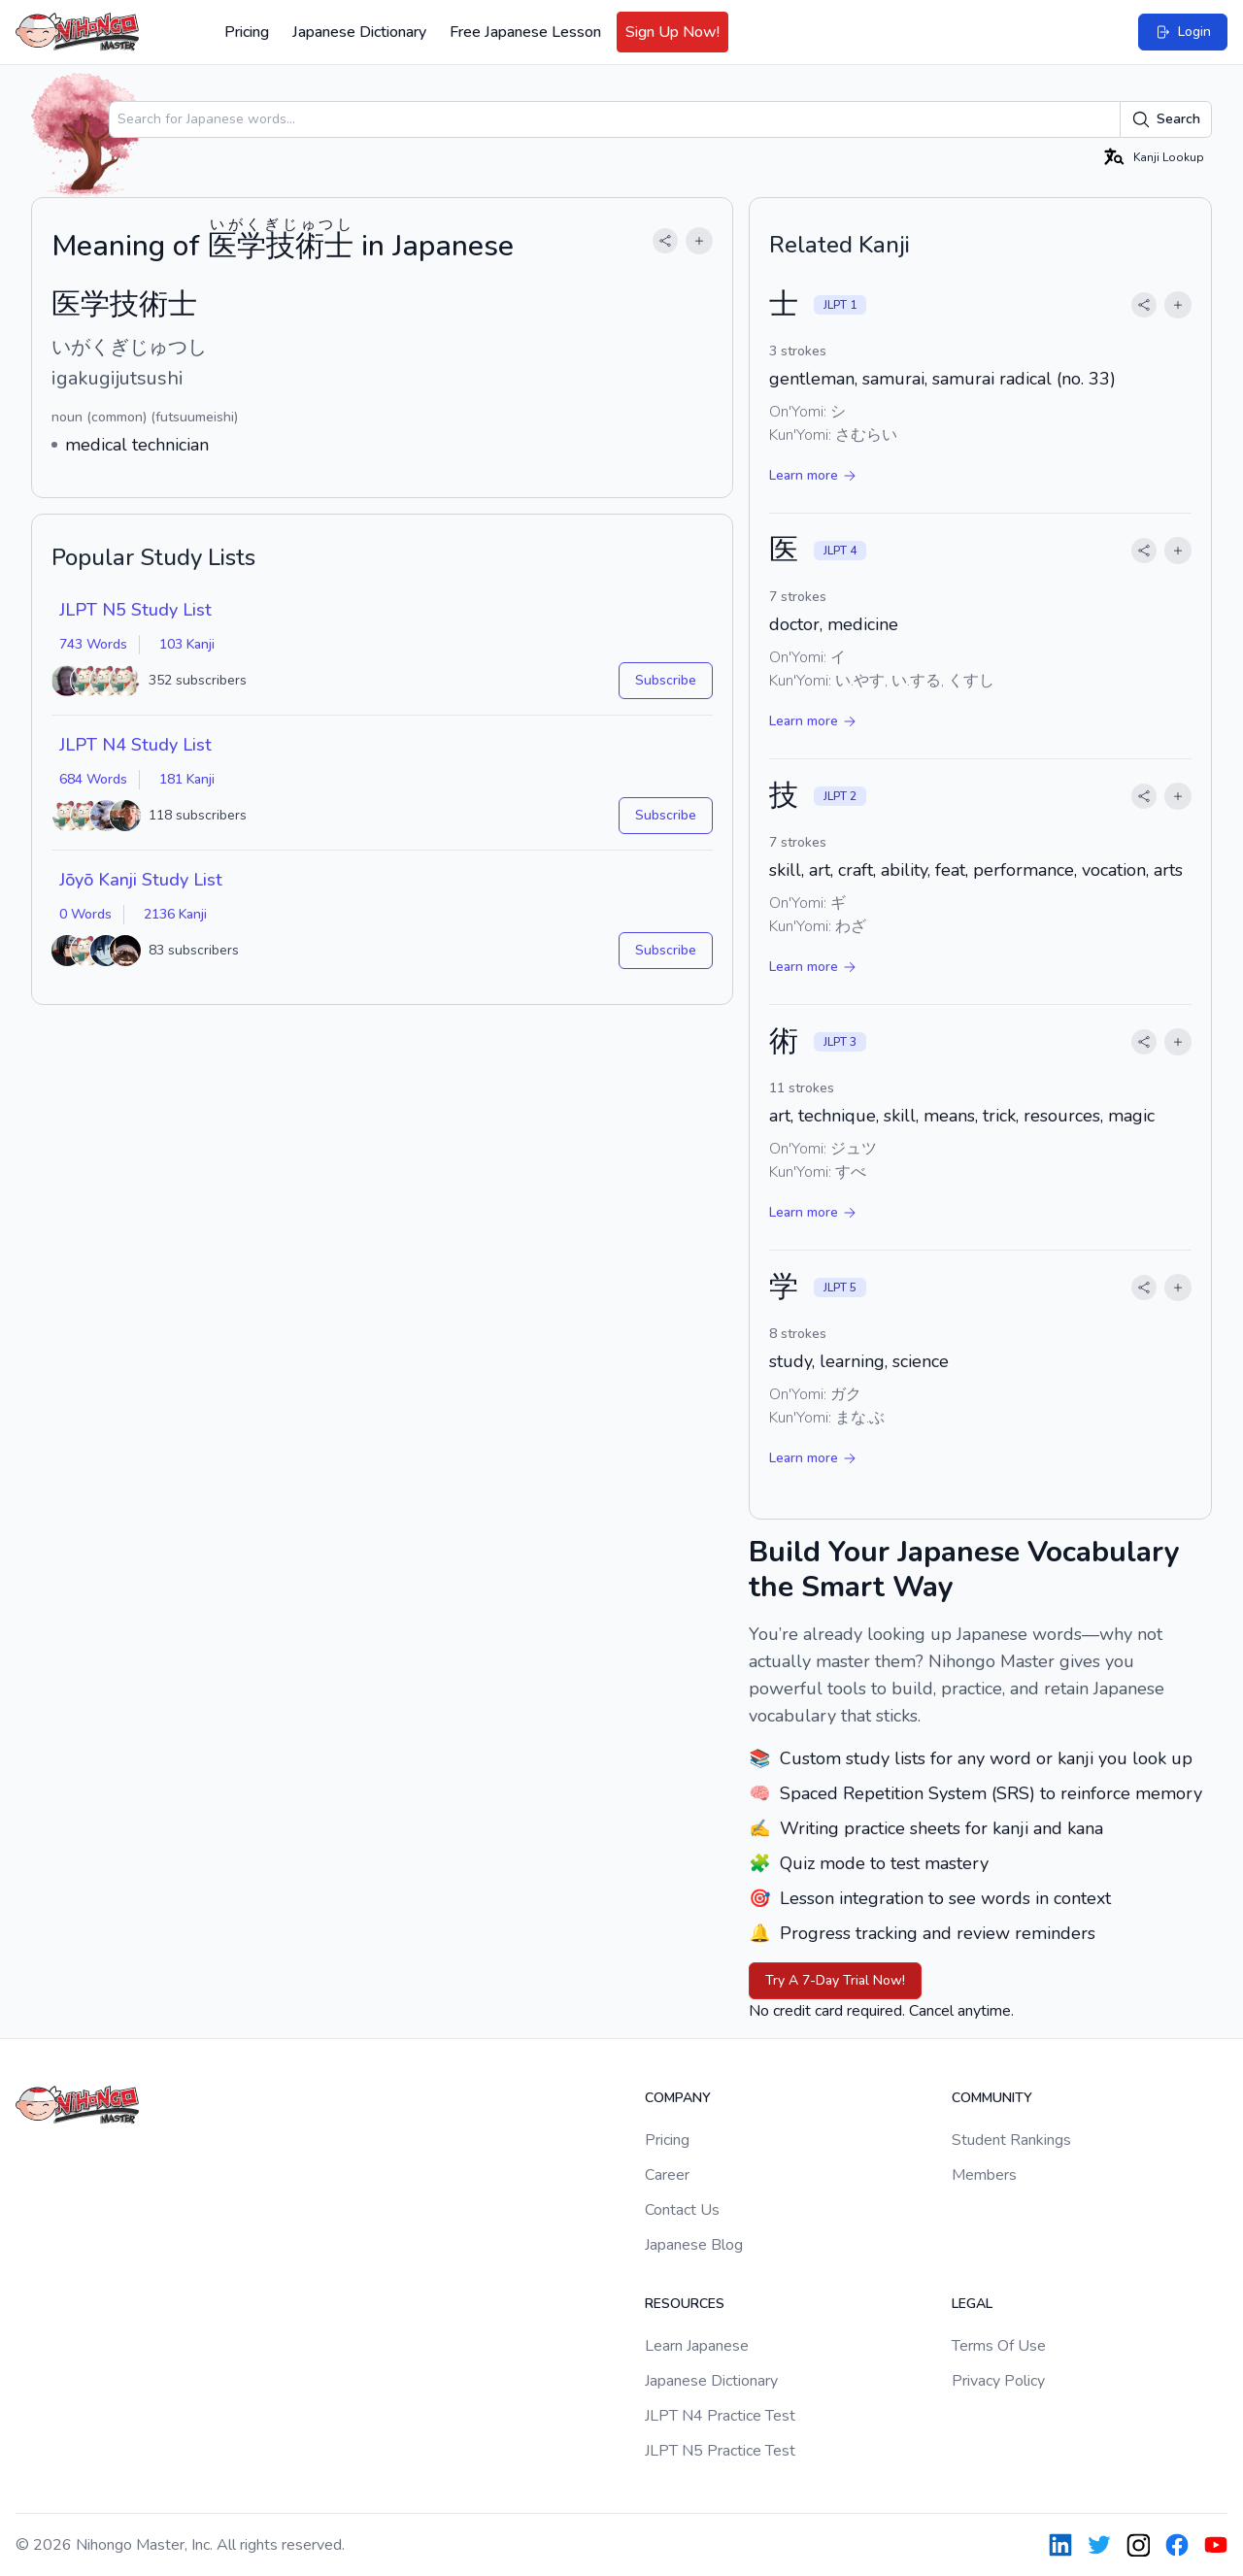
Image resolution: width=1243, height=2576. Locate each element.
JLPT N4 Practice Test (720, 2415)
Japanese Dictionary (359, 32)
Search (1165, 119)
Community (992, 2098)
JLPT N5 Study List (135, 609)
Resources (684, 2303)
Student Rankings (1011, 2140)
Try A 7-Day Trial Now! (835, 1980)
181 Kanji (187, 779)
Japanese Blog (694, 2245)
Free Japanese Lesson (525, 32)
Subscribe (665, 680)
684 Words (93, 779)
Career (667, 2175)
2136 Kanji (175, 914)
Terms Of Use (999, 2346)
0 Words (85, 914)
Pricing (246, 32)
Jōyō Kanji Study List (140, 879)
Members (984, 2175)
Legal (972, 2303)
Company (678, 2098)
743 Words (93, 644)
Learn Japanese (697, 2346)
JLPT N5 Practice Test (720, 2450)
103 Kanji (187, 644)
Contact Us (682, 2210)
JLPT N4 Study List (135, 744)
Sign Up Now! (672, 32)
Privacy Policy (998, 2381)
